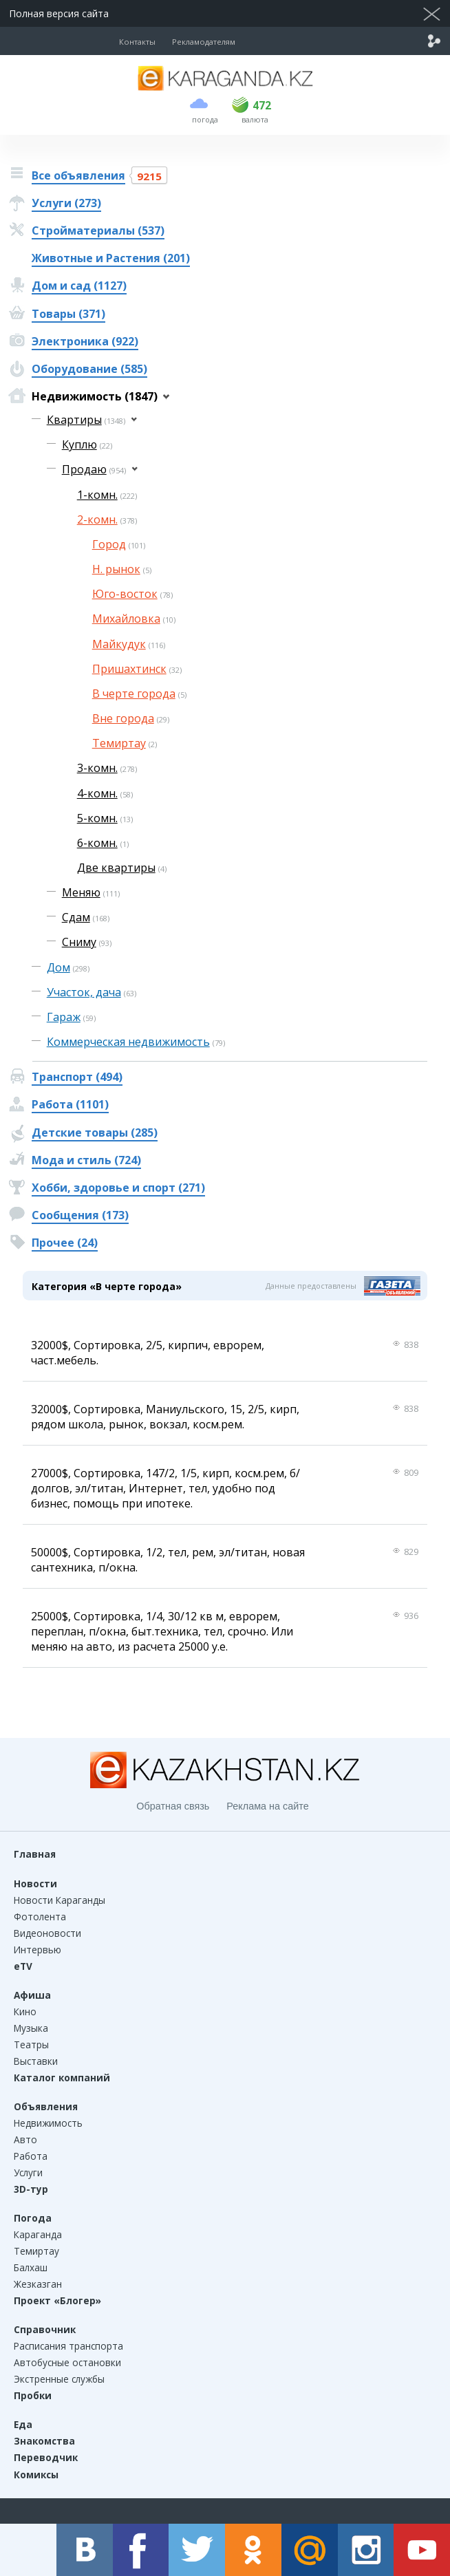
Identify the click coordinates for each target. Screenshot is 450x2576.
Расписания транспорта (68, 2345)
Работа (30, 2155)
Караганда (38, 2234)
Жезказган (38, 2283)
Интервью (37, 1949)
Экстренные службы (59, 2378)
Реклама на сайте (267, 1806)
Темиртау (36, 2250)
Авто (25, 2139)
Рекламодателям (203, 41)
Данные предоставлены (311, 1285)
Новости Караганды (59, 1900)
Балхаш (30, 2267)
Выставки (36, 2061)
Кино (25, 2011)
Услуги (28, 2172)
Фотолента (40, 1916)
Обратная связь (172, 1806)
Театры (31, 2044)
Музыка (31, 2028)
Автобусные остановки (67, 2362)
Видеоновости (47, 1933)
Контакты (137, 41)
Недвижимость (48, 2122)
